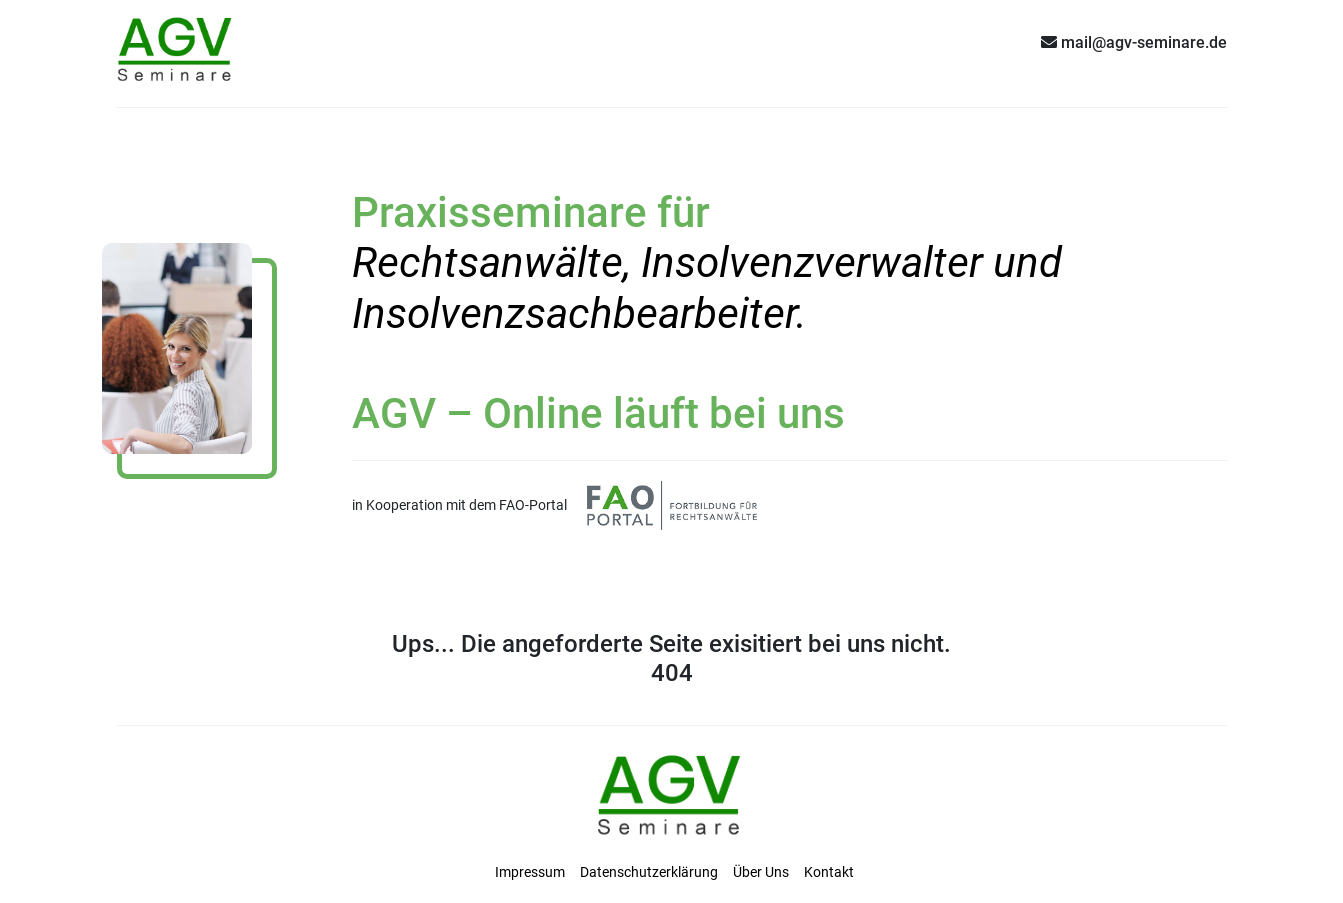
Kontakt (829, 872)
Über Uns (761, 872)
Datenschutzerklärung (649, 872)
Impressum (530, 872)
